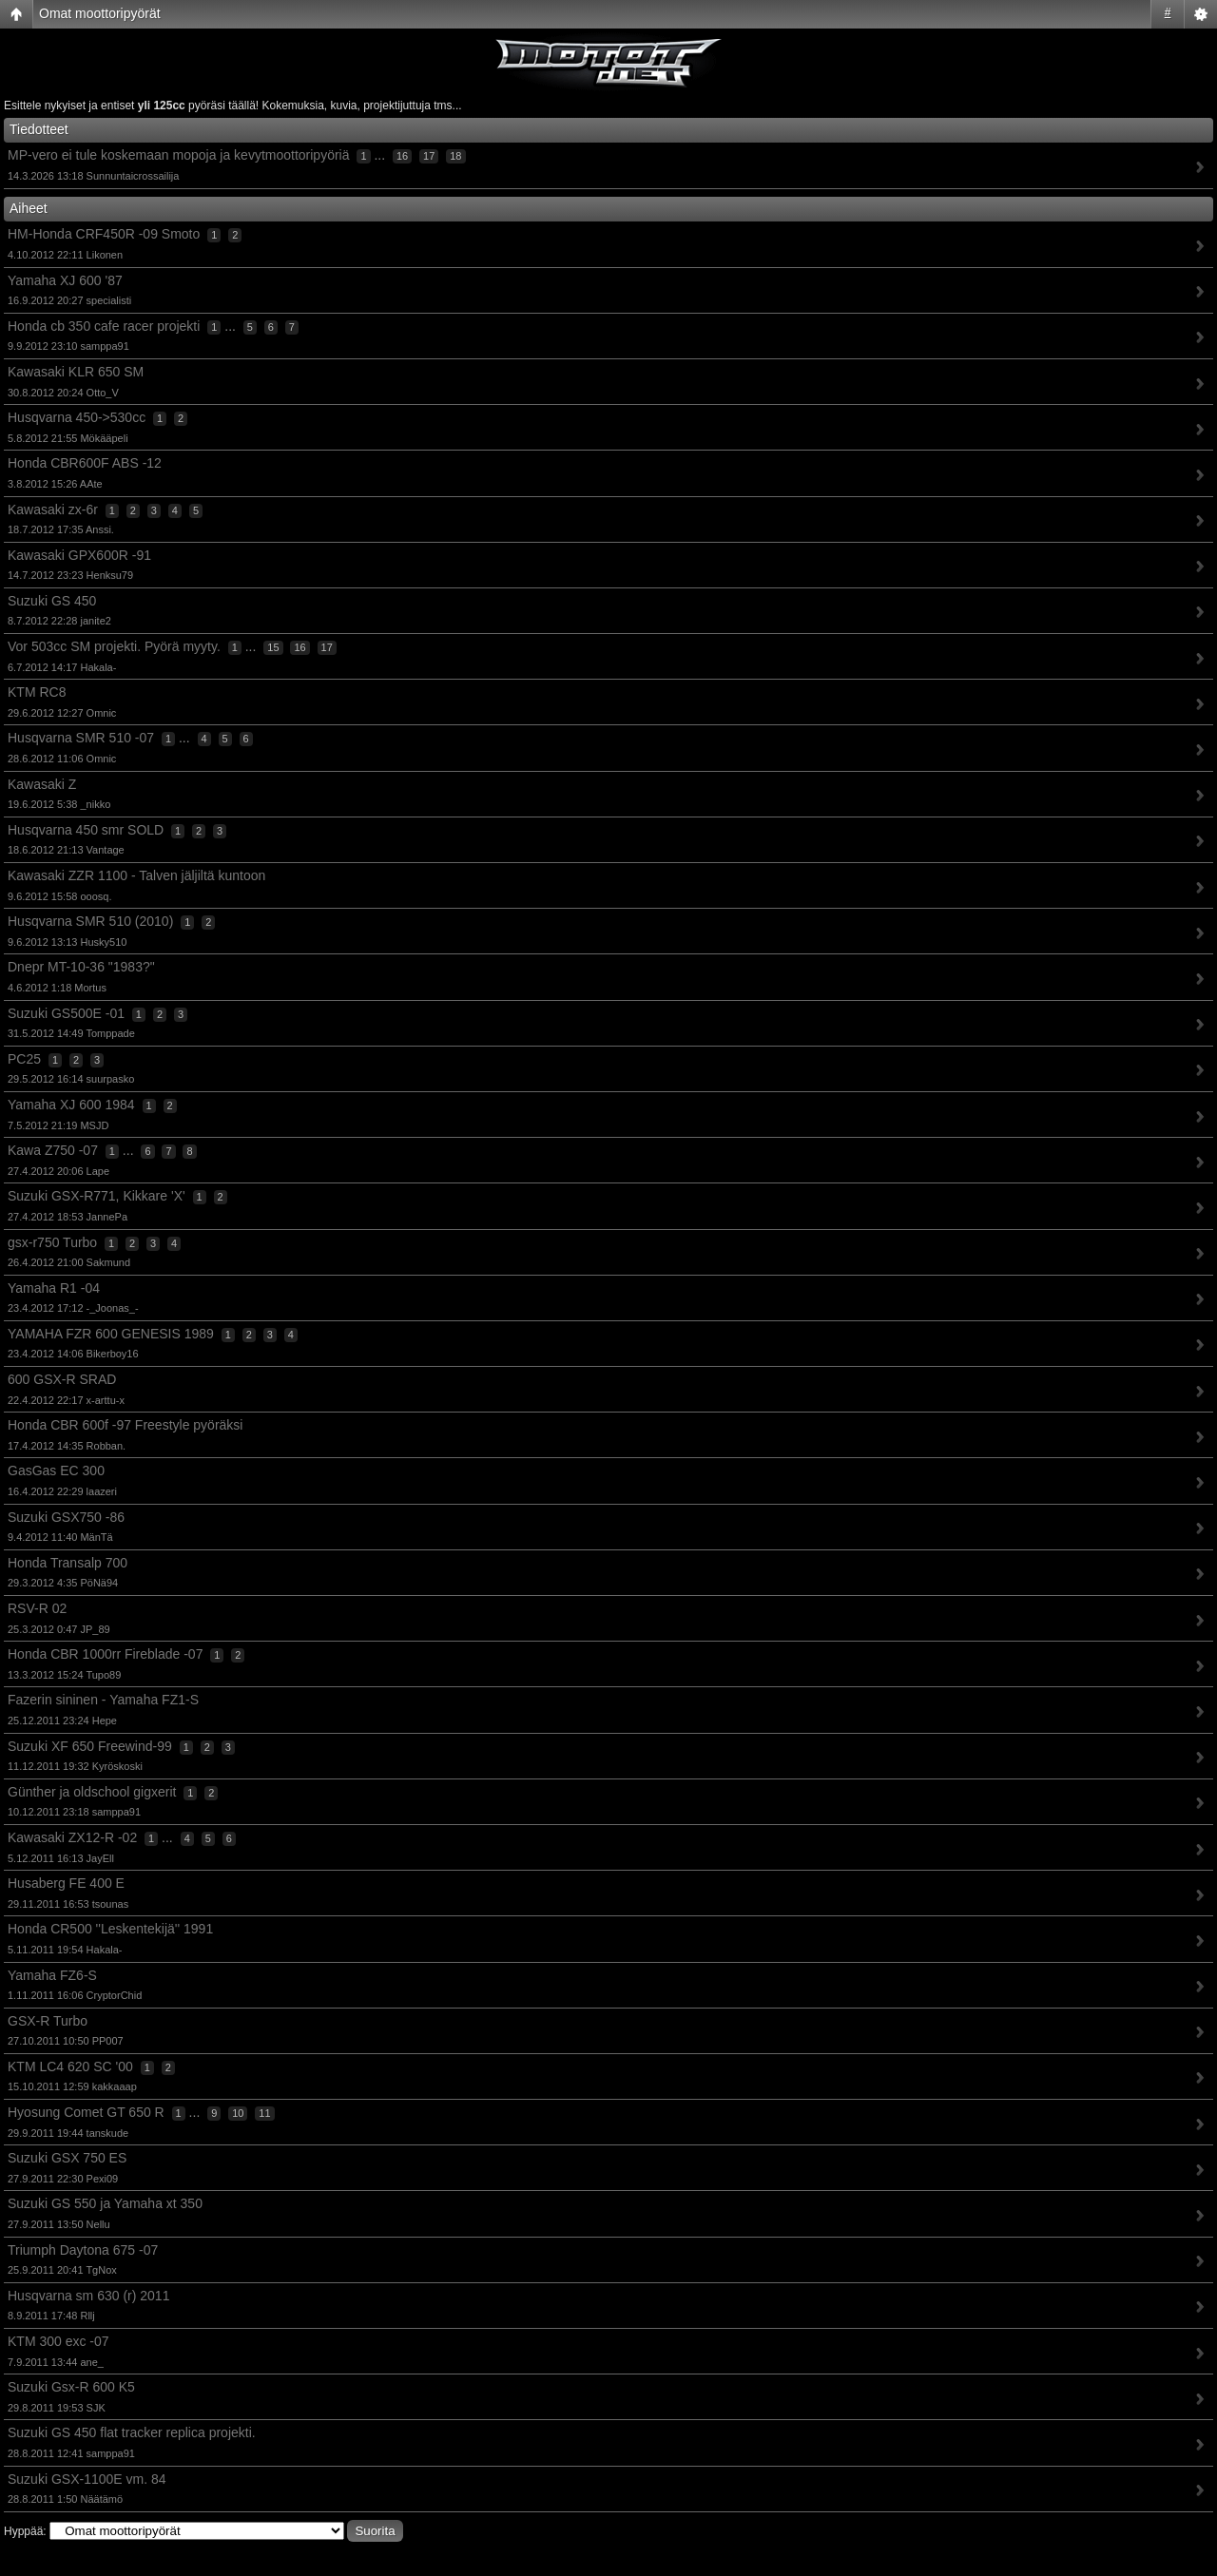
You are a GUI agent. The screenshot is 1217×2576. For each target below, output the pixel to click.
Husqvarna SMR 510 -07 (81, 737)
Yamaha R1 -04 (54, 1288)
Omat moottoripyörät (100, 13)
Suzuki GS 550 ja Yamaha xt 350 (105, 2203)
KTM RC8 (37, 692)
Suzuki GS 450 (52, 600)
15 (273, 647)
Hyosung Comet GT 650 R (86, 2112)
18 (455, 156)
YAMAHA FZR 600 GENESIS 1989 (111, 1333)
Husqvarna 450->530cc (76, 417)
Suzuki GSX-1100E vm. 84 (87, 2479)
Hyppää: (25, 2531)
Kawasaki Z (42, 784)
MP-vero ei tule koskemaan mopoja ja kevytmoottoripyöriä (179, 155)
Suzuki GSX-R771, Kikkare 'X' (96, 1195)
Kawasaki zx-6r (53, 509)
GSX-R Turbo (47, 2020)
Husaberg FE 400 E (66, 1883)
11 (264, 2113)
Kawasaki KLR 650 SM (76, 371)
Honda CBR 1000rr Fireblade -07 (105, 1654)
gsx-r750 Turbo (52, 1242)
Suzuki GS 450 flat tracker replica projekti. (132, 2432)
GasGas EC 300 (56, 1470)
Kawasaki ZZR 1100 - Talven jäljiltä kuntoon (136, 875)
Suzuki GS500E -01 (66, 1013)
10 (237, 2113)
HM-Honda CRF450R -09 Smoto (104, 233)
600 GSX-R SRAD (62, 1379)
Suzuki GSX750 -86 (66, 1517)
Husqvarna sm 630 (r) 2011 (88, 2295)
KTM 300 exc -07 (58, 2341)
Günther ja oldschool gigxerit (92, 1791)
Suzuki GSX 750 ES (67, 2157)
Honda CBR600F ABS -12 (85, 463)
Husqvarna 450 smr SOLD (86, 829)
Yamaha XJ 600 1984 (71, 1104)
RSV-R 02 (37, 1608)
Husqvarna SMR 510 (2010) (90, 921)
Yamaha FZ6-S (52, 1975)
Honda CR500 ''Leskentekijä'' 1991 (110, 1928)
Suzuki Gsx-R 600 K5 (71, 2386)
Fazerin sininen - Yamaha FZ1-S (103, 1699)
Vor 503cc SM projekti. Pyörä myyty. (114, 646)
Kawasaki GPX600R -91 (79, 555)
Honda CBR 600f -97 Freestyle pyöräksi (125, 1424)
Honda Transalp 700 (67, 1562)
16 (402, 156)
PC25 (24, 1059)
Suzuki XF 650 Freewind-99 (90, 1746)
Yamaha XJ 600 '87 (65, 280)
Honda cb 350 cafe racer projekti (104, 326)
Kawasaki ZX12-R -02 (72, 1837)
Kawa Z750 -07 (53, 1150)
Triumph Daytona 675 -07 (83, 2250)
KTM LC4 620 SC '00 (70, 2066)
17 (429, 156)
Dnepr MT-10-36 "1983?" (81, 966)
